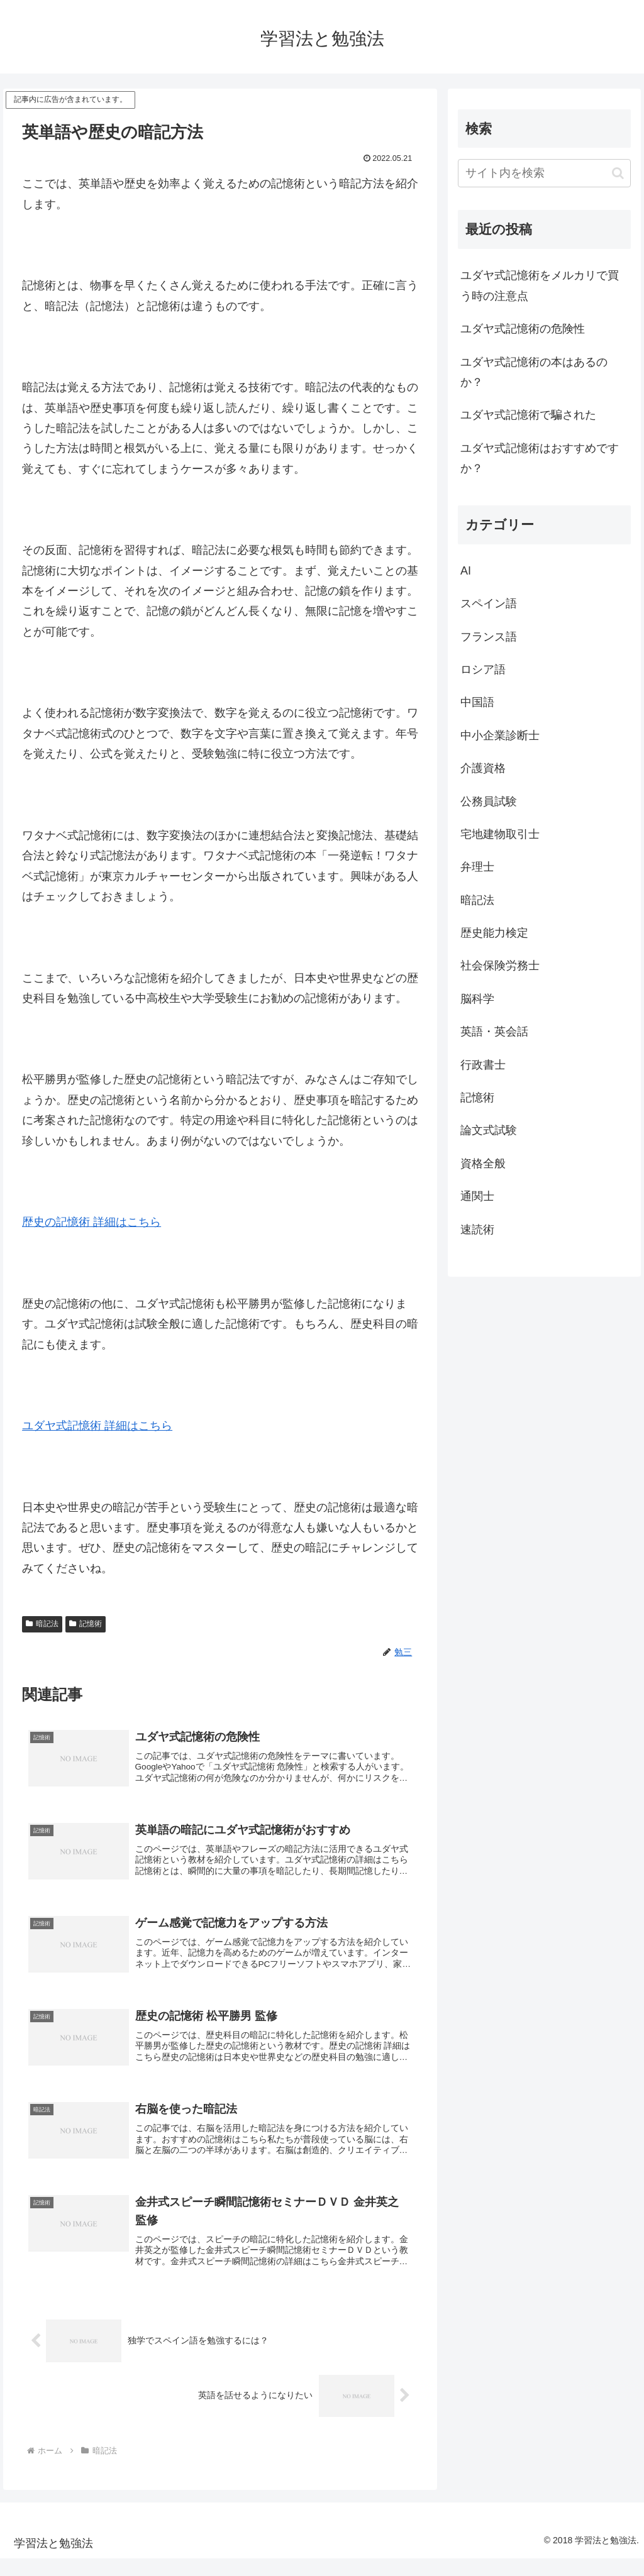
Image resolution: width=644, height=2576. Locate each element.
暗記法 (42, 1623)
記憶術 (85, 1623)
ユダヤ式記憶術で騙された (528, 415)
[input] (544, 173)
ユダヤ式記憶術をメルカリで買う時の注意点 (539, 285)
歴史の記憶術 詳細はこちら (91, 1222)
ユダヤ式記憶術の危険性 (522, 328)
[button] (618, 173)
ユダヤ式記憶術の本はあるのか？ (534, 372)
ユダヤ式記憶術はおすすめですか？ (539, 458)
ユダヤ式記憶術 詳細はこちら (97, 1425)
